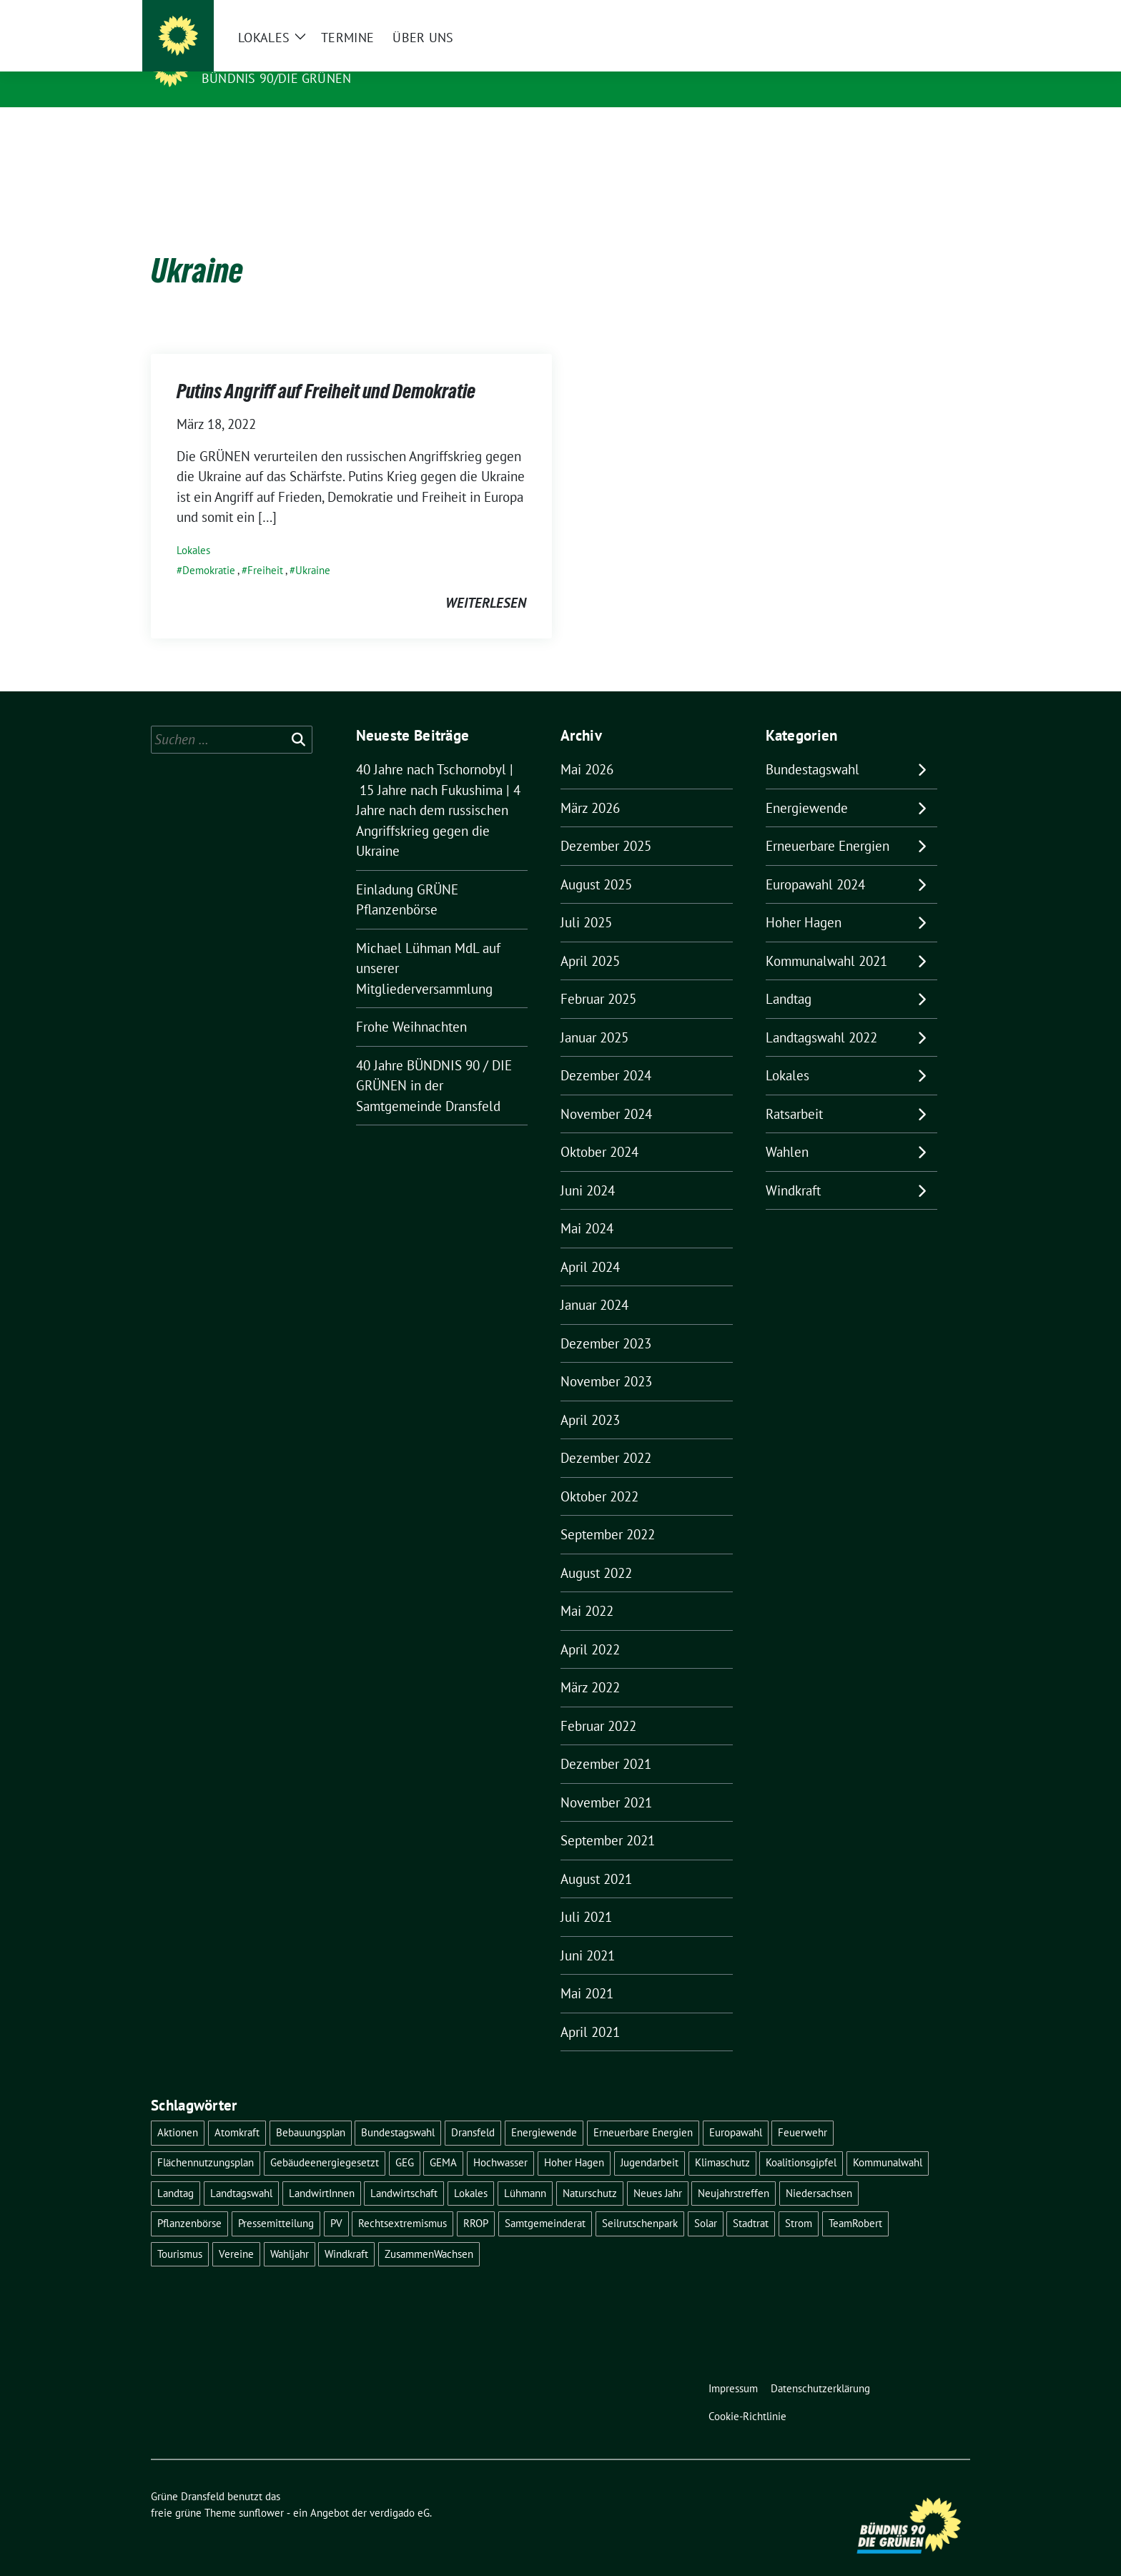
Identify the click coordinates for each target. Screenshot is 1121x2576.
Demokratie (208, 548)
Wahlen (787, 1129)
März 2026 (590, 785)
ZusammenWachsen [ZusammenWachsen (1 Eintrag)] (429, 2232)
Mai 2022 (586, 1588)
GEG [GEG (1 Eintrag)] (404, 2140)
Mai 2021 (586, 1971)
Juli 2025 (586, 900)
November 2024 (606, 1091)
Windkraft (793, 1168)
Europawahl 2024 (815, 862)
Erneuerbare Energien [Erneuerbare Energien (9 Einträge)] (643, 2110)
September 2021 (607, 1818)
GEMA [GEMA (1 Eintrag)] (443, 2140)
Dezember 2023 (605, 1321)
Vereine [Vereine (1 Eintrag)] (236, 2232)
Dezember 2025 (605, 823)
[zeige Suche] (945, 14)
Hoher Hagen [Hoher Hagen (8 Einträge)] (574, 2140)
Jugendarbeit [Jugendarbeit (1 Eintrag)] (649, 2140)
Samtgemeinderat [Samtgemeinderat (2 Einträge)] (545, 2201)
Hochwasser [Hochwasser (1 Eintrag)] (500, 2140)
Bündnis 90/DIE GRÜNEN (276, 78)
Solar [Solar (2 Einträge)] (705, 2201)
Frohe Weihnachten (411, 1004)
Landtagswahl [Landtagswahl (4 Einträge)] (241, 2171)
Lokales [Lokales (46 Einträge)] (471, 2171)
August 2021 (596, 1856)
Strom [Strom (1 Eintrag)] (798, 2201)
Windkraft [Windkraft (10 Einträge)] (346, 2232)
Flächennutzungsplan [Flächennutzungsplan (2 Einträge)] (205, 2140)
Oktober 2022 (599, 1474)
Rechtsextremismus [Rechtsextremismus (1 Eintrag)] (402, 2201)
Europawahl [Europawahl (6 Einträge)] (735, 2110)
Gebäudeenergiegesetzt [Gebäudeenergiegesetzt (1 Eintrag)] (324, 2140)
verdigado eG (400, 2490)
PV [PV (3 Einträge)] (336, 2201)
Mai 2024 (586, 1206)
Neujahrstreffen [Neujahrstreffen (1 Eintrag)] (733, 2171)
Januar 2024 (594, 1282)
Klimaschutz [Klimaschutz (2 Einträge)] (722, 2140)
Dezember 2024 (605, 1053)
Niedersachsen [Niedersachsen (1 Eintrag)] (819, 2171)
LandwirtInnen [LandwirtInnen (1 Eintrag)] (322, 2171)
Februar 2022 (598, 1703)
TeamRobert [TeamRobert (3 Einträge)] (855, 2201)
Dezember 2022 (605, 1435)
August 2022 (596, 1550)
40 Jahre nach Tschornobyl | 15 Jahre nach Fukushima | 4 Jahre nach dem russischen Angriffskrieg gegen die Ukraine (438, 788)
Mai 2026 (586, 747)
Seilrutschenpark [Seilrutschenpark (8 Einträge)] (640, 2201)
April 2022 (590, 1627)
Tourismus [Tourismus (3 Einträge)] (179, 2232)
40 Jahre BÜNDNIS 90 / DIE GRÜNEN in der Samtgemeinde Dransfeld (434, 1063)
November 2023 (606, 1359)
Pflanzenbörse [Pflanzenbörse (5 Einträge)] (189, 2201)
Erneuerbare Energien (827, 823)
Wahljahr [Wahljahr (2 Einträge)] (289, 2232)
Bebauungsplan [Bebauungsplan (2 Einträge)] (310, 2110)
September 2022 (607, 1512)
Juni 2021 (587, 1933)
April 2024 (590, 1244)
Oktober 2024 (599, 1129)
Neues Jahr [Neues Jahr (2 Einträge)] (657, 2171)
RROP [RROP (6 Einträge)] (475, 2201)
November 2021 (606, 1780)
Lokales (193, 528)
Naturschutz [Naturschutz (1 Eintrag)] (590, 2171)
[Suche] (924, 14)
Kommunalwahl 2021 (826, 938)
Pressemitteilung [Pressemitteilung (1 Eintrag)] (276, 2201)
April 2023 (590, 1397)
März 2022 (590, 1665)
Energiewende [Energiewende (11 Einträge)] (544, 2110)
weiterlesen (485, 580)
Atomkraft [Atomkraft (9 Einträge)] (237, 2110)
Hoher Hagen (803, 900)
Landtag (788, 976)
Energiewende (807, 785)
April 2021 (590, 2009)
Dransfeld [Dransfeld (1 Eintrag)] (473, 2110)
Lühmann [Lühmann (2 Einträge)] (525, 2171)
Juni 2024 (587, 1168)
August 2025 (596, 862)
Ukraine (312, 548)
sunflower (261, 2490)
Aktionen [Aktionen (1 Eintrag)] (177, 2110)
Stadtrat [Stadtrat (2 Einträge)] (751, 2201)
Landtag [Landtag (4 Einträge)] (175, 2171)
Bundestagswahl (812, 747)
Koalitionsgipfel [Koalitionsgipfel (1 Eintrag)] (801, 2140)
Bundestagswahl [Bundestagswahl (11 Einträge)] (398, 2110)
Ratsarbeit (794, 1091)
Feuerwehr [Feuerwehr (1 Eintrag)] (802, 2110)
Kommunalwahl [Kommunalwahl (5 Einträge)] (887, 2140)
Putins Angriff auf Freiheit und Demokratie (326, 368)
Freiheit (265, 548)
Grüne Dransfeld (268, 58)
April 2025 (590, 938)
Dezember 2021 (605, 1741)
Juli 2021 (586, 1894)
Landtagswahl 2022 (821, 1015)
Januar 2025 (594, 1015)
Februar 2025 (598, 976)
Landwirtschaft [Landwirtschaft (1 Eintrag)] (404, 2171)
